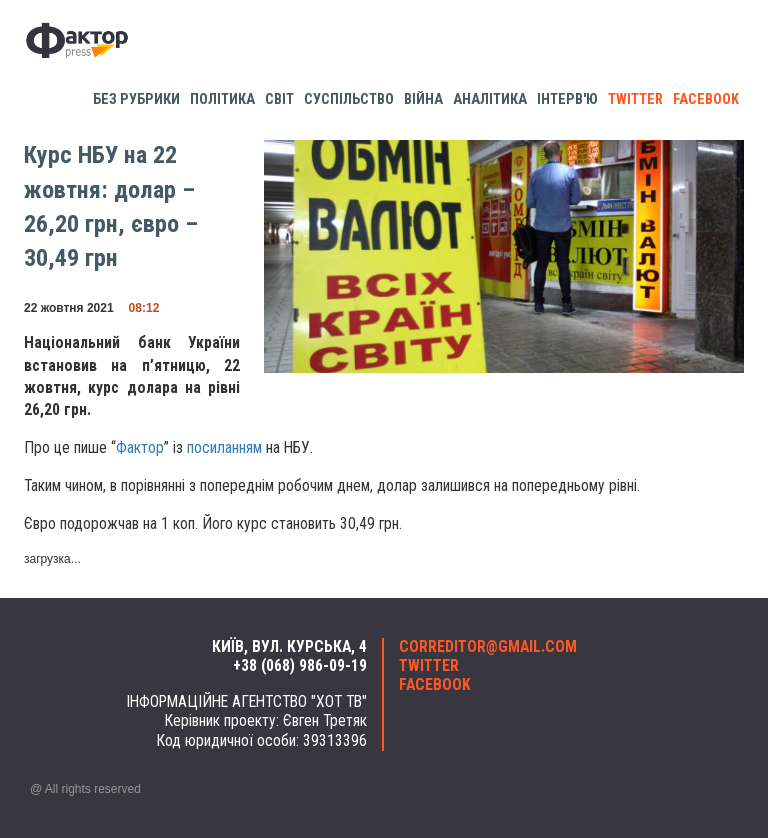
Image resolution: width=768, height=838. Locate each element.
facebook (706, 99)
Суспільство (349, 99)
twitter (635, 99)
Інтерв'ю (567, 99)
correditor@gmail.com (488, 647)
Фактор (140, 448)
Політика (222, 99)
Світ (279, 99)
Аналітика (490, 99)
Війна (423, 99)
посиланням (224, 448)
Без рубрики (136, 99)
